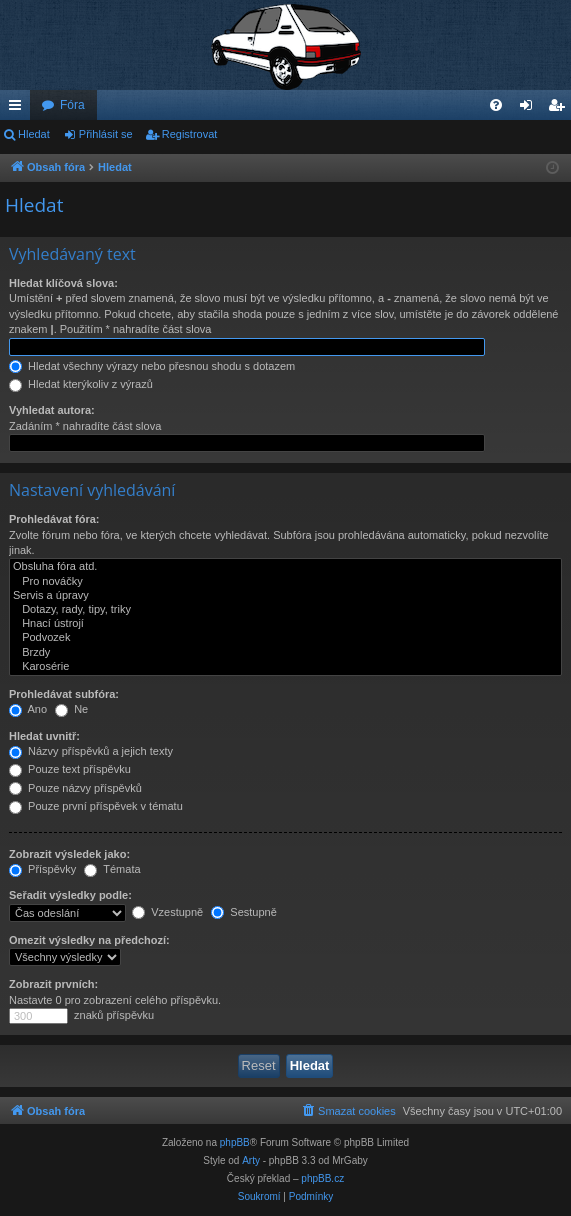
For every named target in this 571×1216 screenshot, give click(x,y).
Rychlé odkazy (19, 109)
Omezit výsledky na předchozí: (89, 940)
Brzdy (285, 653)
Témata (112, 869)
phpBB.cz (322, 1178)
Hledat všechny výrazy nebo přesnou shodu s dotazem (152, 366)
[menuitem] (496, 105)
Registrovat (190, 134)
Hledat (34, 134)
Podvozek (285, 638)
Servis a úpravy (285, 596)
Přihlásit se (106, 134)
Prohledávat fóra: (54, 519)
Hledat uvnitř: (44, 736)
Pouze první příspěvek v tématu (96, 806)
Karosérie (285, 667)
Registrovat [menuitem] (560, 109)
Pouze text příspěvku (70, 769)
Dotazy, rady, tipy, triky (285, 610)
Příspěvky (42, 869)
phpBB (235, 1142)
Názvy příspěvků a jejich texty (91, 751)
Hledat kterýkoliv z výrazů (81, 384)
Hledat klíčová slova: (63, 283)
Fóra (72, 105)
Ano (28, 709)
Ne (71, 709)
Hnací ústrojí (285, 624)
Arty (251, 1160)
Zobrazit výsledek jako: (69, 854)
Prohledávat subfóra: (64, 694)
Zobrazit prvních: (53, 984)
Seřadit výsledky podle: (70, 895)
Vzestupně (167, 912)
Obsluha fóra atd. (285, 567)
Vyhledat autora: (52, 410)
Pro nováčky (285, 582)
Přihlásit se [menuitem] (530, 109)
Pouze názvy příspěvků (75, 788)
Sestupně (244, 912)
